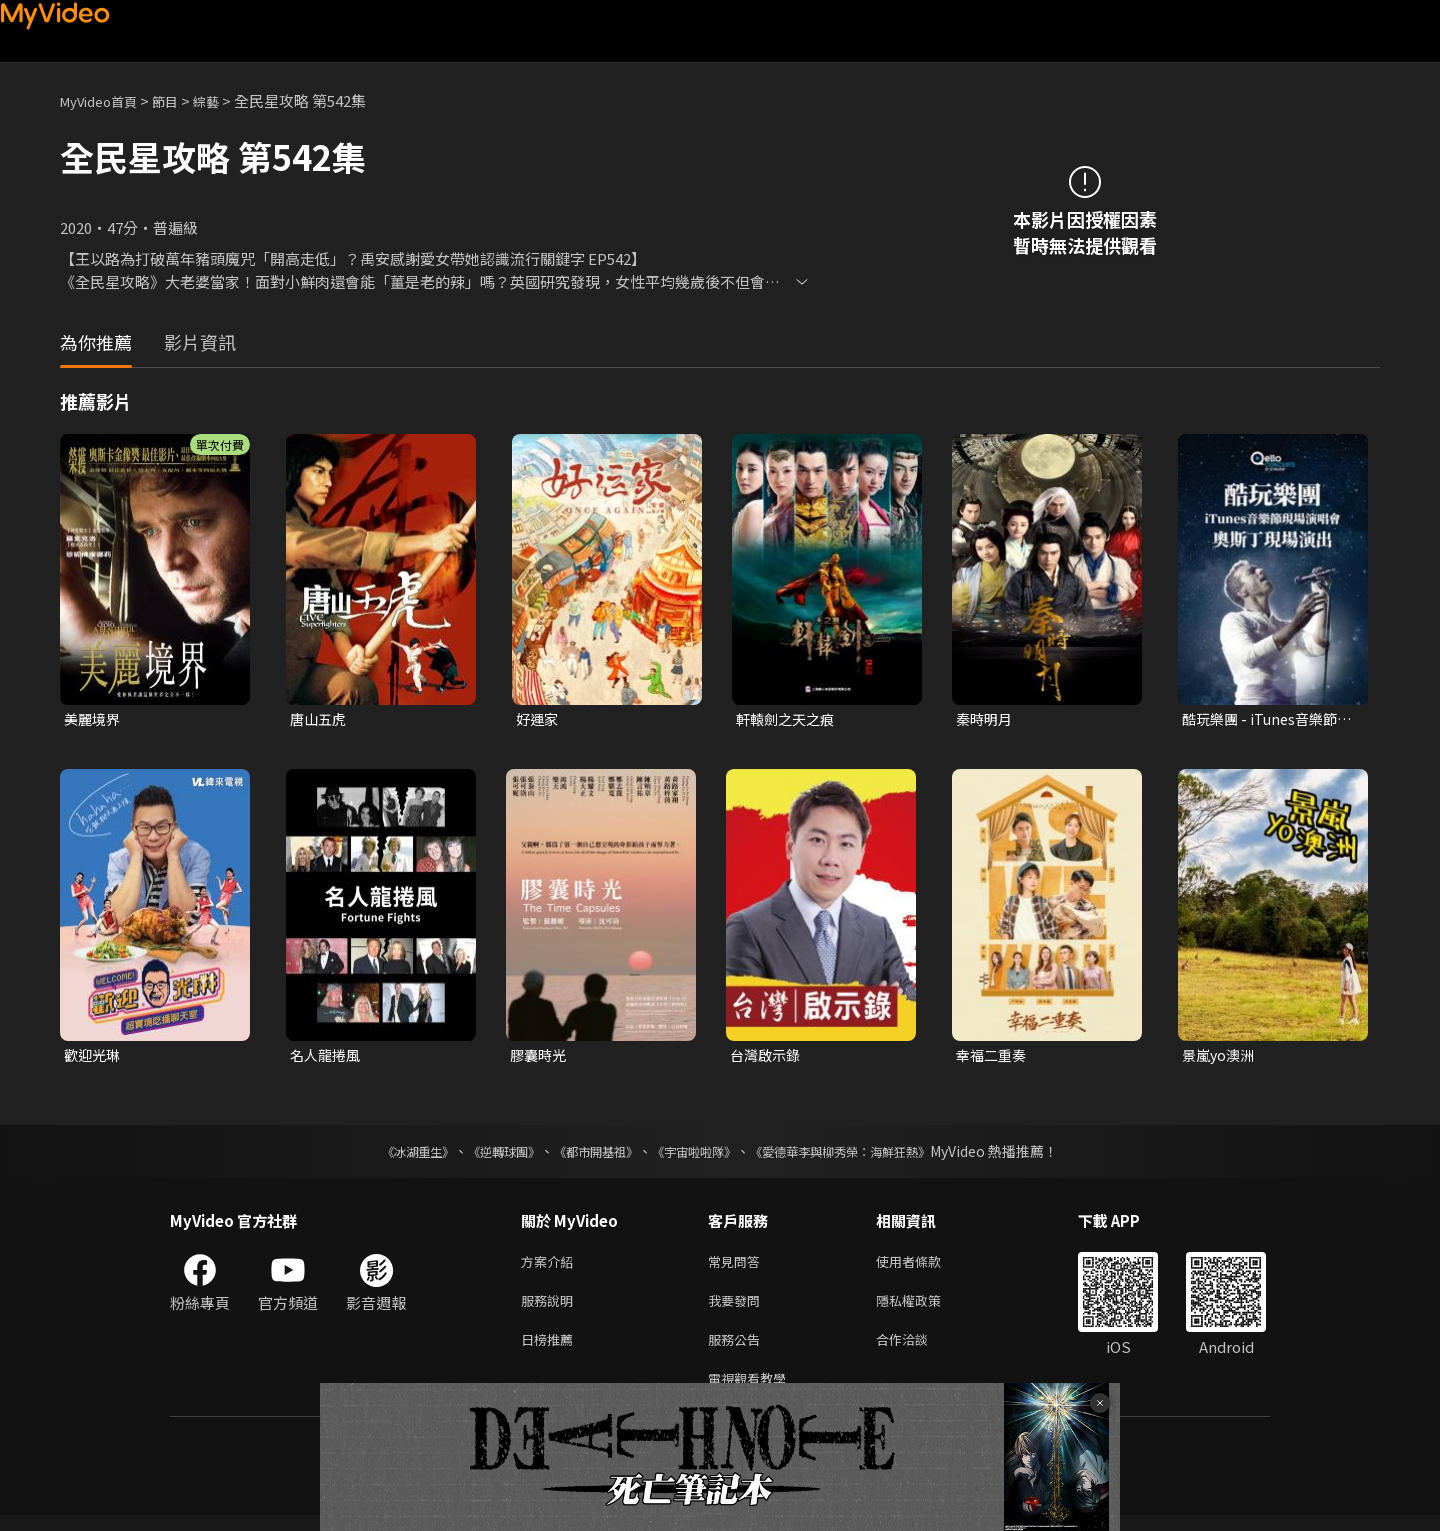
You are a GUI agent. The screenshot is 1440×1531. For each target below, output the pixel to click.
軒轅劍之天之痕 (788, 719)
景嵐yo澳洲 (1220, 1057)
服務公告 (738, 1350)
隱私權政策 (925, 1308)
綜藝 (226, 100)
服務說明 (551, 1308)
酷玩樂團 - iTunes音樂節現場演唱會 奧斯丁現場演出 (1266, 720)
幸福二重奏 (993, 1057)
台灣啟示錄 (767, 1057)
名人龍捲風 (327, 1057)
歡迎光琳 (94, 1057)
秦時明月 (986, 719)
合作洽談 (918, 1350)
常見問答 (738, 1266)
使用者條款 (925, 1266)
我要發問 (738, 1308)
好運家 (538, 719)
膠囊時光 (540, 1057)
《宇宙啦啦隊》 (698, 1155)
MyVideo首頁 (105, 100)
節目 (181, 100)
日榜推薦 (551, 1350)
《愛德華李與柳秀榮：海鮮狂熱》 (866, 1155)
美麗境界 (94, 719)
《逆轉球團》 (481, 1155)
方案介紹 (551, 1266)
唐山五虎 (320, 719)
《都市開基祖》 (586, 1155)
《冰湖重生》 (383, 1155)
